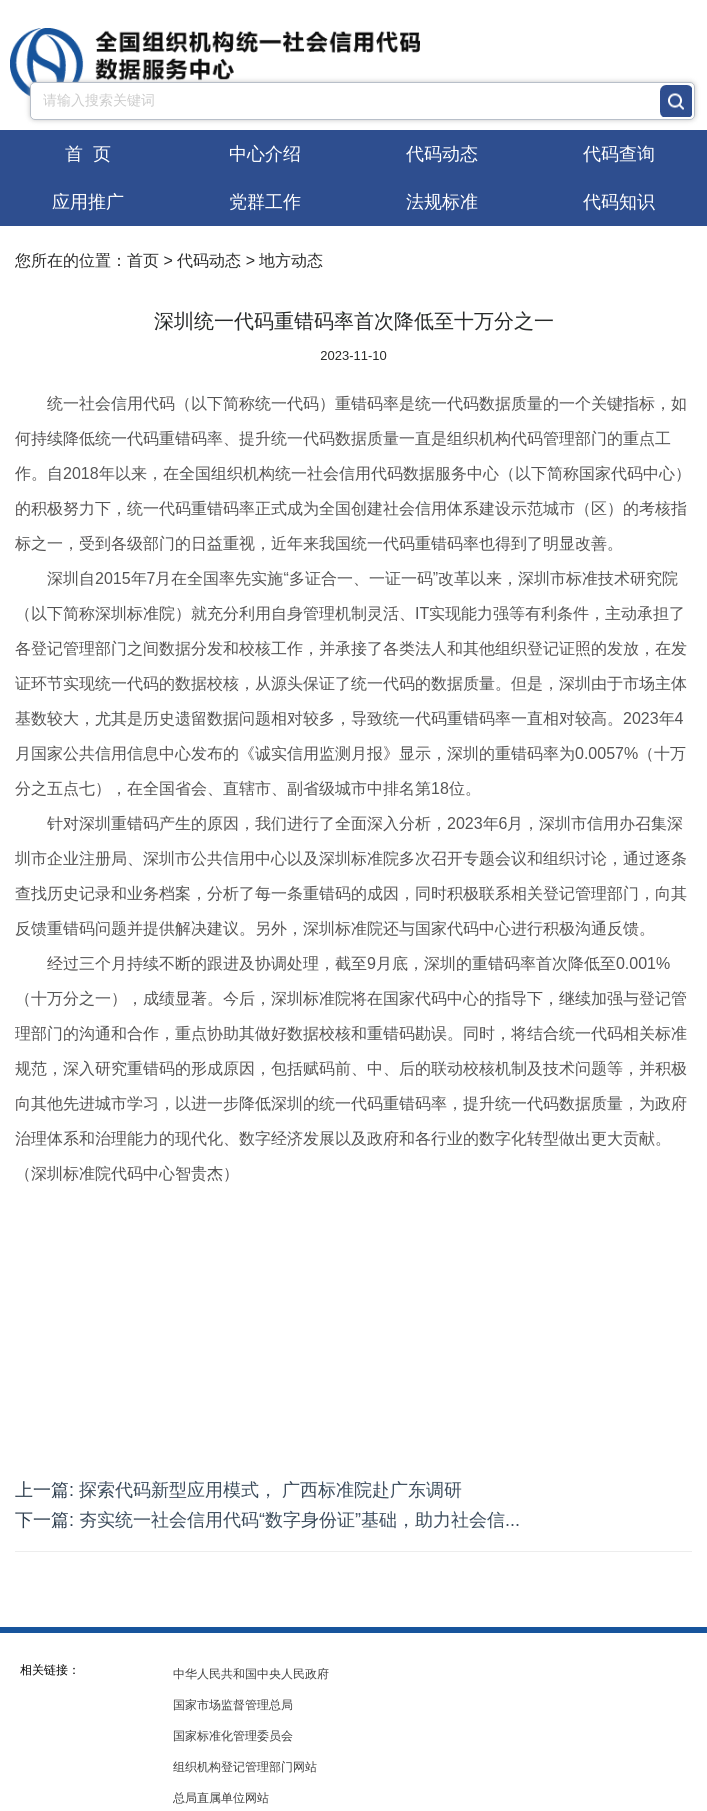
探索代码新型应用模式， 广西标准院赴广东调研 (270, 1490)
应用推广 (88, 202)
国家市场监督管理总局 (233, 1705)
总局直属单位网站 (221, 1798)
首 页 (88, 154)
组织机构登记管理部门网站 (245, 1767)
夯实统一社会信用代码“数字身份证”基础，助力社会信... (299, 1520)
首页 (143, 260)
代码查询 (619, 154)
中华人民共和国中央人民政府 (251, 1674)
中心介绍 (265, 154)
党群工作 (265, 202)
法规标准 (442, 202)
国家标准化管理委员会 (233, 1736)
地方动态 (291, 260)
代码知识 (619, 202)
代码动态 (442, 154)
